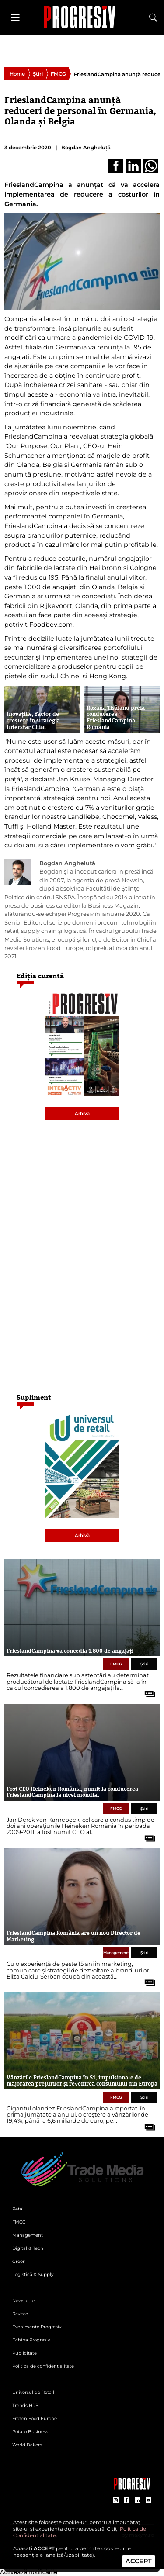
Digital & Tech (27, 2248)
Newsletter (24, 2300)
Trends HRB (25, 2405)
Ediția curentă (40, 976)
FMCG (58, 74)
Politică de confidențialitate (43, 2366)
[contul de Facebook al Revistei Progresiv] (126, 2501)
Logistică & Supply (32, 2274)
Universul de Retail (33, 2392)
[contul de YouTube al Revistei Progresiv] (148, 2501)
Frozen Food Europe (34, 2418)
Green (19, 2261)
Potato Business (30, 2431)
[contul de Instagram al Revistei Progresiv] (115, 2501)
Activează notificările (28, 2572)
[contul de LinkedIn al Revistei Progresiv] (137, 2501)
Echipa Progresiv (31, 2340)
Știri (38, 74)
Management (116, 1953)
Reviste (20, 2314)
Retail (18, 2209)
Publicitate (24, 2353)
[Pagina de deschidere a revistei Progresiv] (82, 17)
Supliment (34, 1397)
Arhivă (82, 1113)
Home (17, 74)
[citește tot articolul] (146, 1690)
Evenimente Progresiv (36, 2327)
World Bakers (27, 2445)
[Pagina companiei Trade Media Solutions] (132, 2487)
